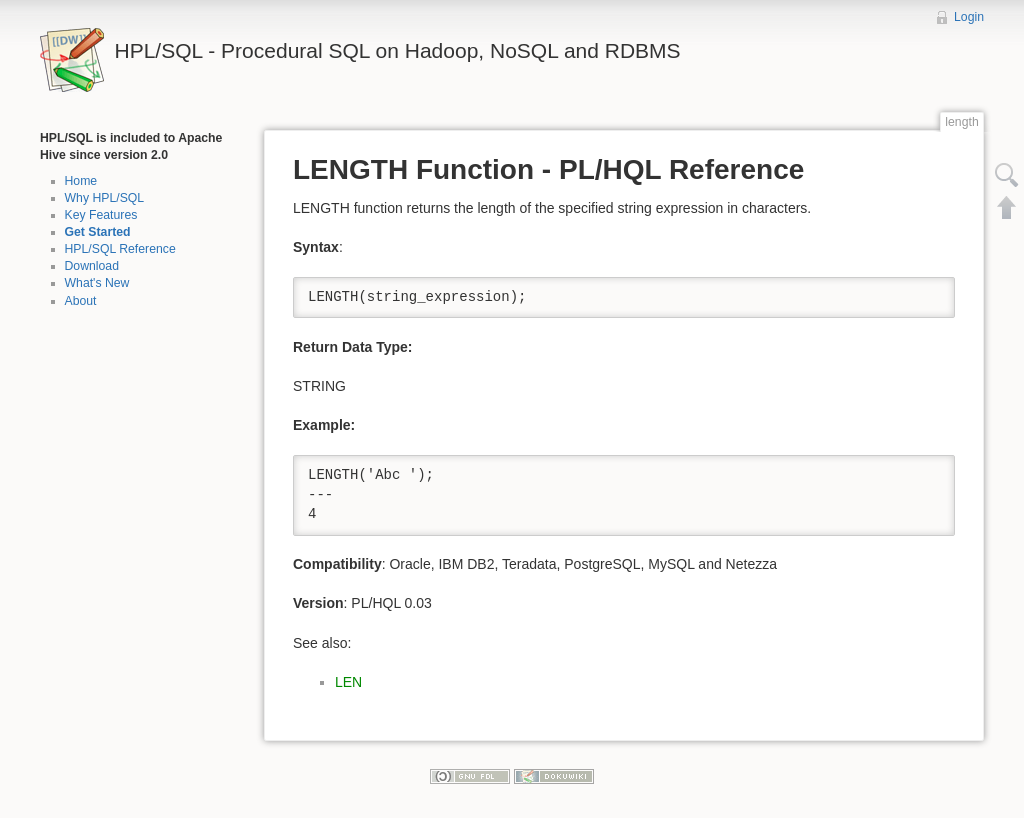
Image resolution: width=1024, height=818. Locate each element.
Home (81, 181)
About (81, 301)
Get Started (98, 232)
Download (92, 266)
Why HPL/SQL (105, 198)
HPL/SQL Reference (120, 249)
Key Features (101, 215)
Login (969, 17)
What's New (97, 283)
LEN (348, 682)
